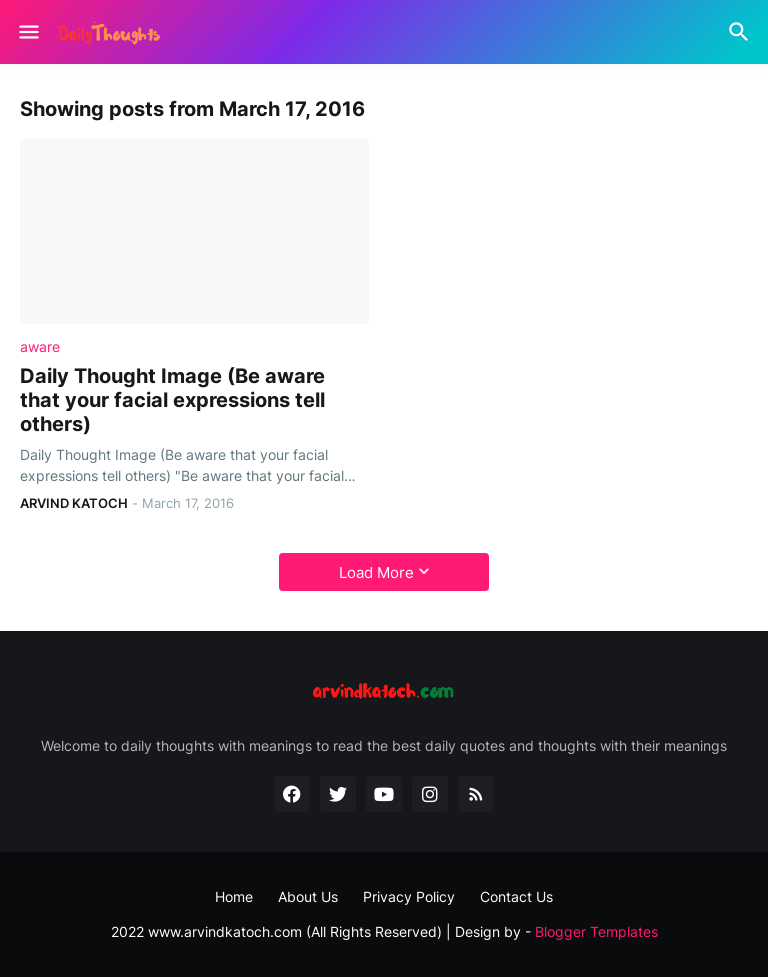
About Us (308, 896)
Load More (376, 572)
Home (234, 896)
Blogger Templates (596, 931)
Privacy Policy (409, 896)
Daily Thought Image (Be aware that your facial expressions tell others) (172, 400)
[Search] (741, 32)
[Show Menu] (27, 32)
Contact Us (516, 896)
